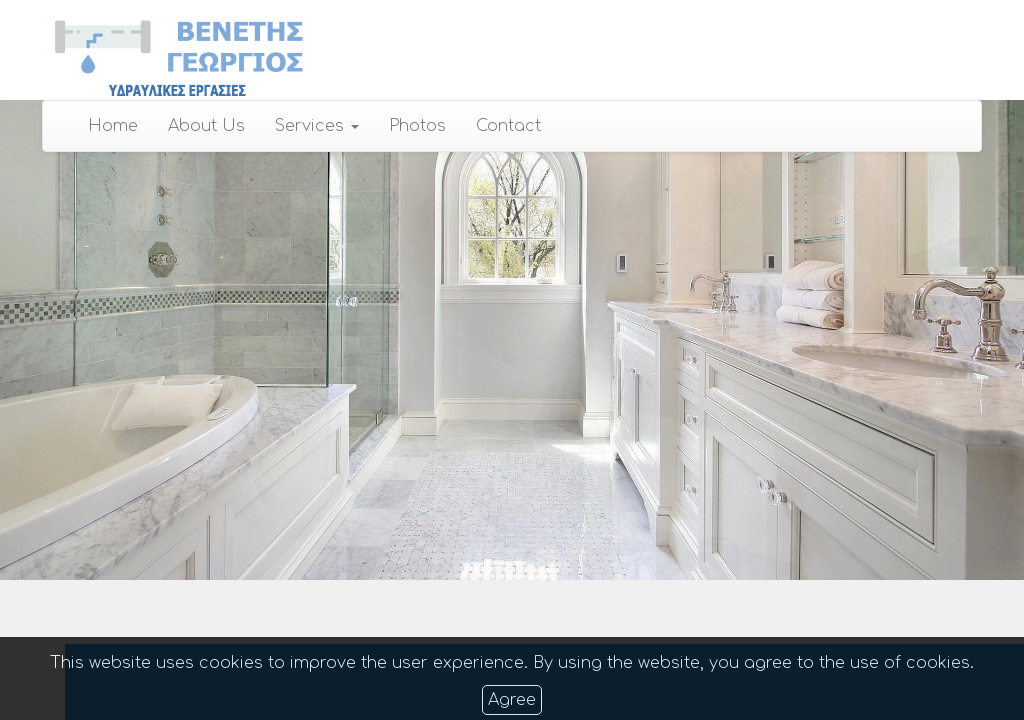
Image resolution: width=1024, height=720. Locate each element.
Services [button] (317, 126)
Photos (417, 126)
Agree (512, 700)
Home (113, 126)
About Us (206, 126)
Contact (508, 126)
